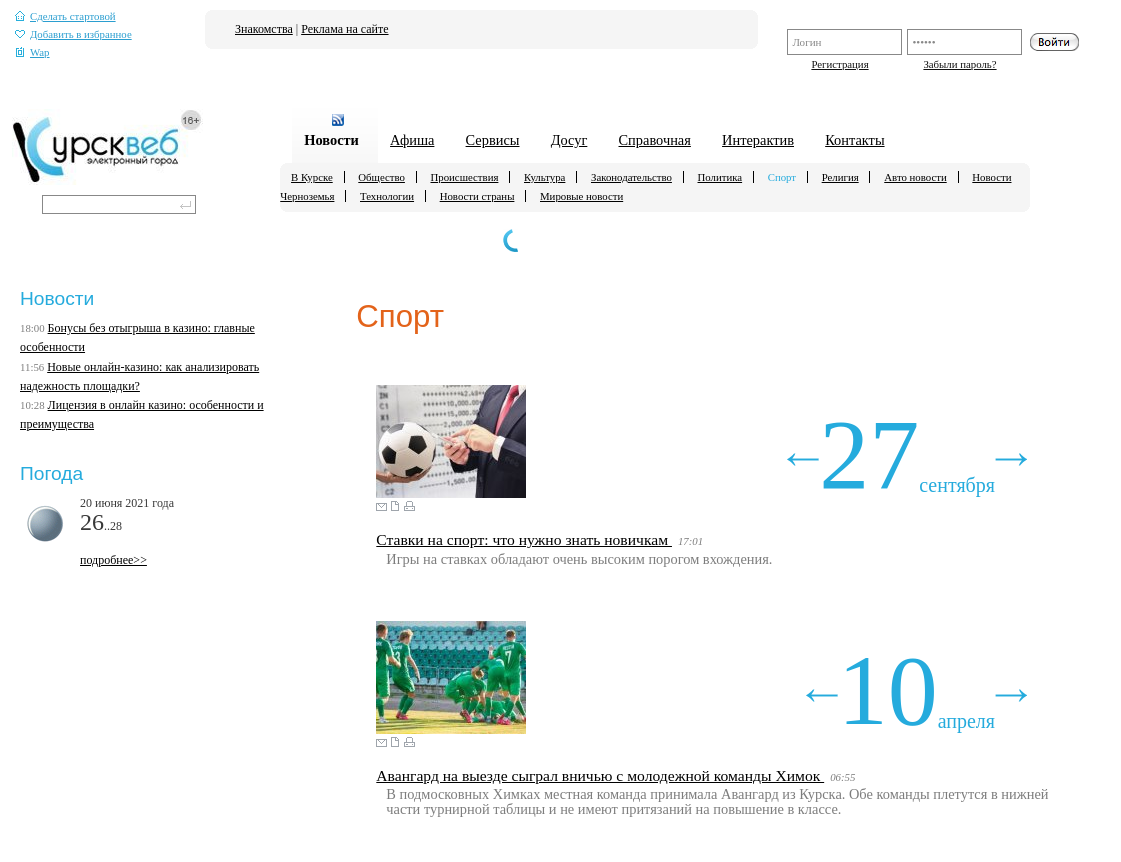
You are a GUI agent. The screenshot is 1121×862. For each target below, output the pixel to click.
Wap (32, 52)
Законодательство (631, 177)
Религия (840, 177)
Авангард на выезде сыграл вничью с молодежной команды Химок (600, 775)
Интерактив (758, 140)
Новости (331, 140)
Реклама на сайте (344, 29)
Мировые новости (581, 196)
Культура (544, 177)
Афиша (412, 140)
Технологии (387, 196)
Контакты (854, 140)
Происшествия (465, 177)
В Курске (312, 177)
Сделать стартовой (65, 16)
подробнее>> (113, 560)
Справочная (655, 140)
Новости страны (477, 196)
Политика (720, 177)
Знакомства (264, 29)
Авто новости (915, 177)
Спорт (782, 177)
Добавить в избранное (73, 34)
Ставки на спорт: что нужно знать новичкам (524, 539)
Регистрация (839, 64)
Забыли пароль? (959, 64)
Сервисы (493, 140)
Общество (381, 177)
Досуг (569, 140)
